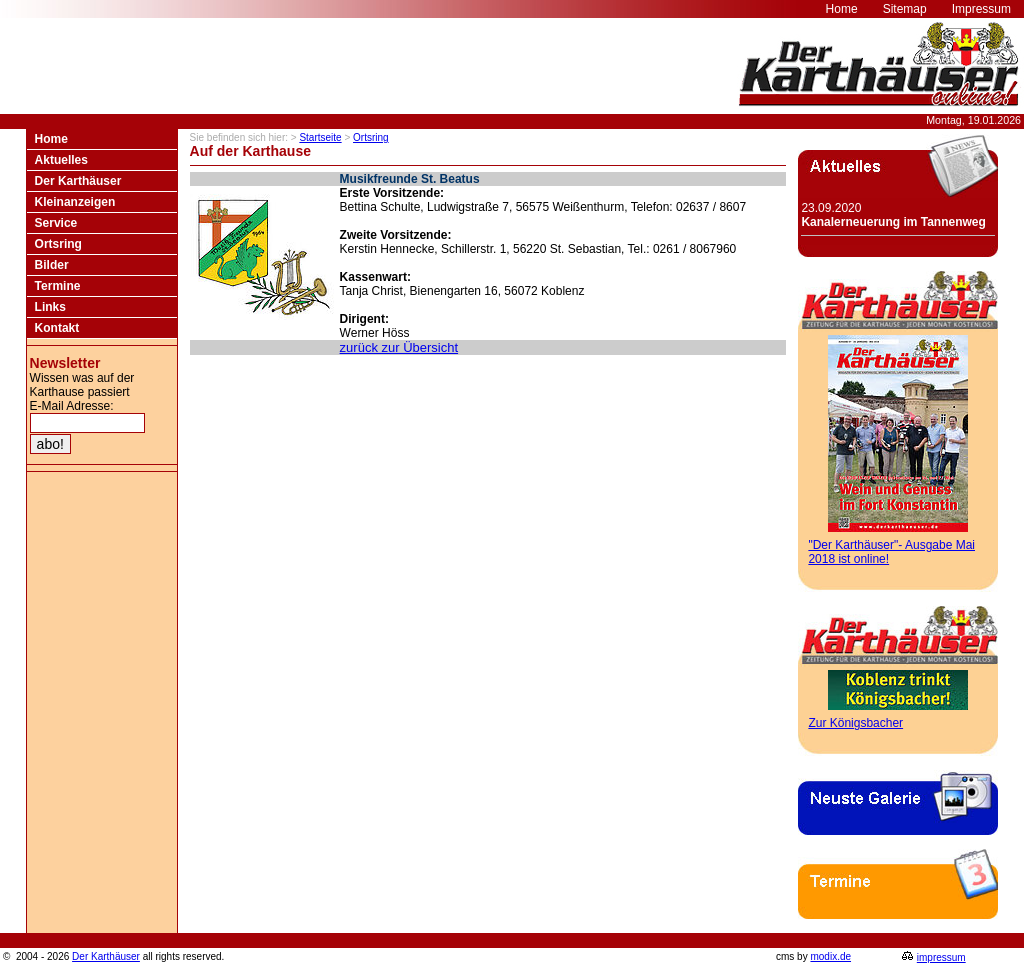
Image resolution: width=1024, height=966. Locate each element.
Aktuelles (61, 160)
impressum (941, 957)
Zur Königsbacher (855, 723)
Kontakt (57, 328)
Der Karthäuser (78, 181)
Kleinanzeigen (75, 202)
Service (56, 223)
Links (50, 307)
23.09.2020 (893, 215)
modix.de (830, 956)
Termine (58, 286)
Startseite (320, 137)
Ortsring (58, 244)
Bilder (52, 265)
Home (51, 139)
